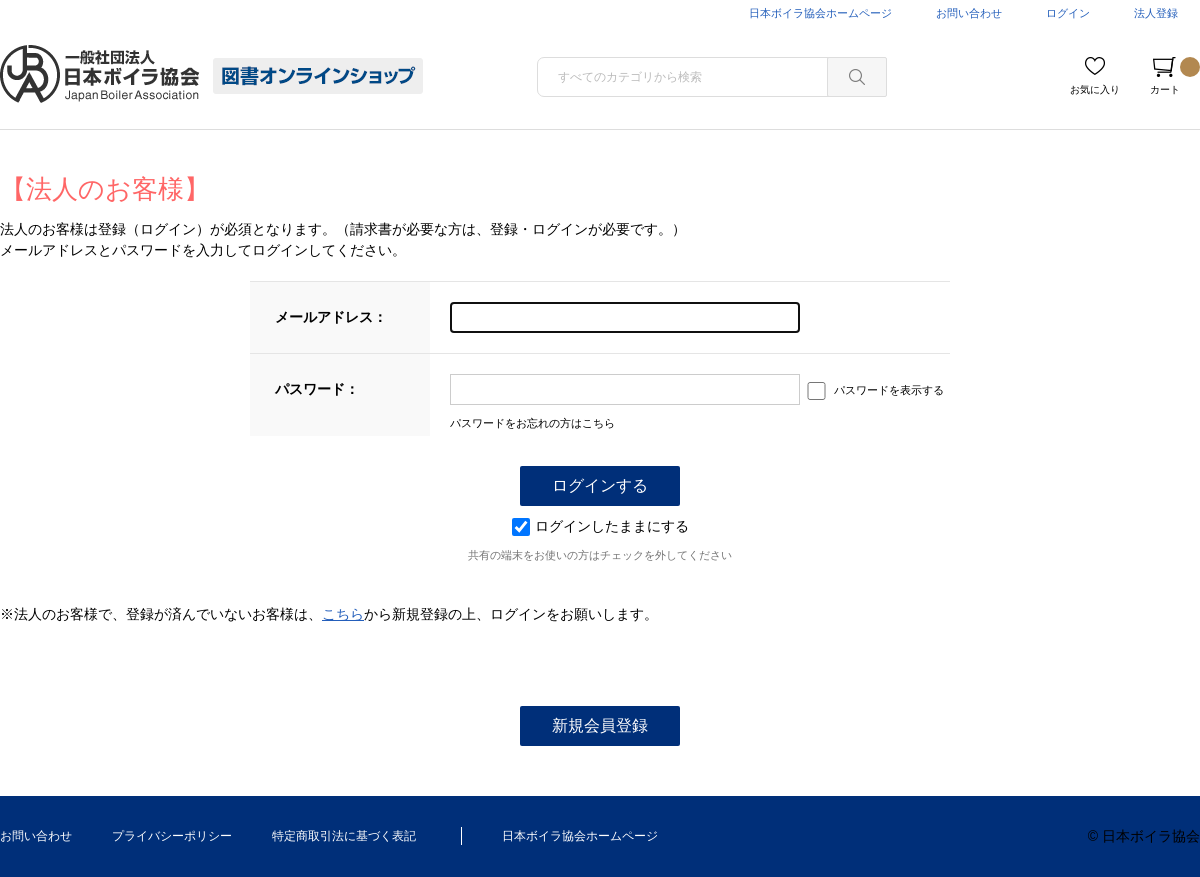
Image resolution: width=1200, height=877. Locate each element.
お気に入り (1095, 89)
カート (1175, 76)
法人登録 (1156, 13)
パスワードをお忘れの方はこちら (532, 423)
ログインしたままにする (600, 526)
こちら (343, 614)
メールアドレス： (331, 317)
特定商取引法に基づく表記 (344, 836)
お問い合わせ (969, 13)
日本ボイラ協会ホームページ (820, 13)
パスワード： (317, 389)
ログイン (1068, 13)
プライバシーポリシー (172, 836)
